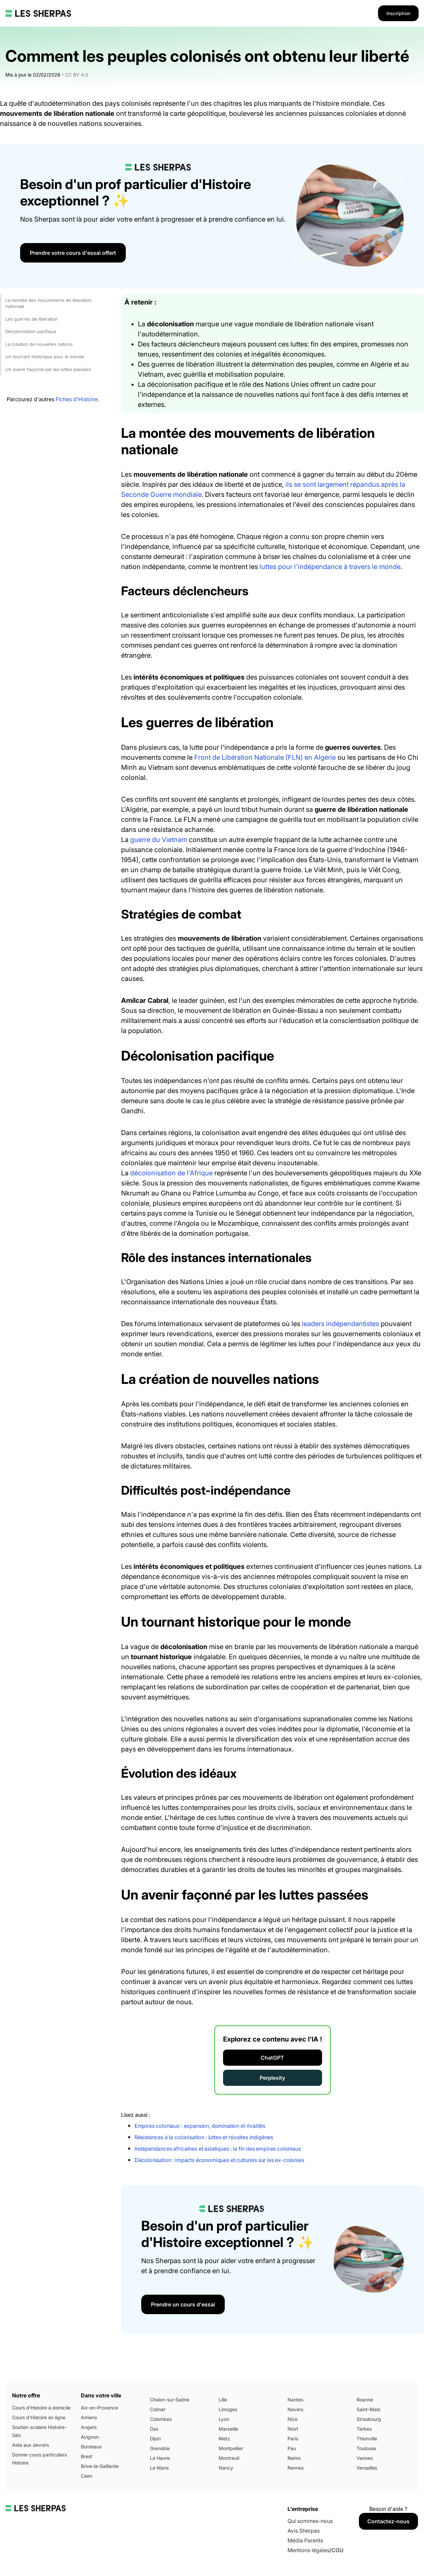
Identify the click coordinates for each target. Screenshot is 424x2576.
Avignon (90, 2437)
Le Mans (159, 2468)
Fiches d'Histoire (77, 399)
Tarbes (364, 2429)
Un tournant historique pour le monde (44, 356)
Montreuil (229, 2458)
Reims (294, 2458)
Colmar (157, 2409)
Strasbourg (369, 2419)
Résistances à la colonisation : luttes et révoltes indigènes (204, 2137)
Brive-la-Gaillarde (100, 2466)
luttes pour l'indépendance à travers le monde (330, 567)
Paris (292, 2438)
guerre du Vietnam (158, 840)
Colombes (161, 2419)
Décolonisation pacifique (30, 331)
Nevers (295, 2409)
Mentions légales (308, 2550)
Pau (291, 2448)
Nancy (226, 2468)
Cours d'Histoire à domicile (41, 2407)
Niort (292, 2429)
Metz (224, 2438)
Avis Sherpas (303, 2530)
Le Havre (160, 2458)
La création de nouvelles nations (39, 344)
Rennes (295, 2468)
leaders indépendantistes (340, 1324)
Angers (89, 2427)
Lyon (224, 2419)
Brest (86, 2456)
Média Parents (305, 2540)
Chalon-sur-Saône (169, 2399)
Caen (86, 2476)
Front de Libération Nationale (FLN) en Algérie (265, 757)
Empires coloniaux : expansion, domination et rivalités (200, 2125)
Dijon (155, 2438)
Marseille (228, 2429)
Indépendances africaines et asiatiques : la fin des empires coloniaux (218, 2148)
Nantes (295, 2399)
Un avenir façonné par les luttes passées (48, 369)
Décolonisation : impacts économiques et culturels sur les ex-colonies (219, 2160)
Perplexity (272, 2077)
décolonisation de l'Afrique (171, 1173)
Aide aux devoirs (30, 2445)
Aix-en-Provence (99, 2407)
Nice (292, 2419)
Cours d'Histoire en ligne (38, 2417)
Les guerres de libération (31, 319)
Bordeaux (91, 2446)
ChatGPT (272, 2057)
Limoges (228, 2409)
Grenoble (160, 2448)
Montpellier (231, 2448)
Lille (223, 2399)
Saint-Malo (368, 2409)
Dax (154, 2429)
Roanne (365, 2399)
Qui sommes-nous (310, 2521)
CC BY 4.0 (76, 75)
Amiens (89, 2417)
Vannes (365, 2458)
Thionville (367, 2438)
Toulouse (366, 2448)
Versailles (367, 2468)
